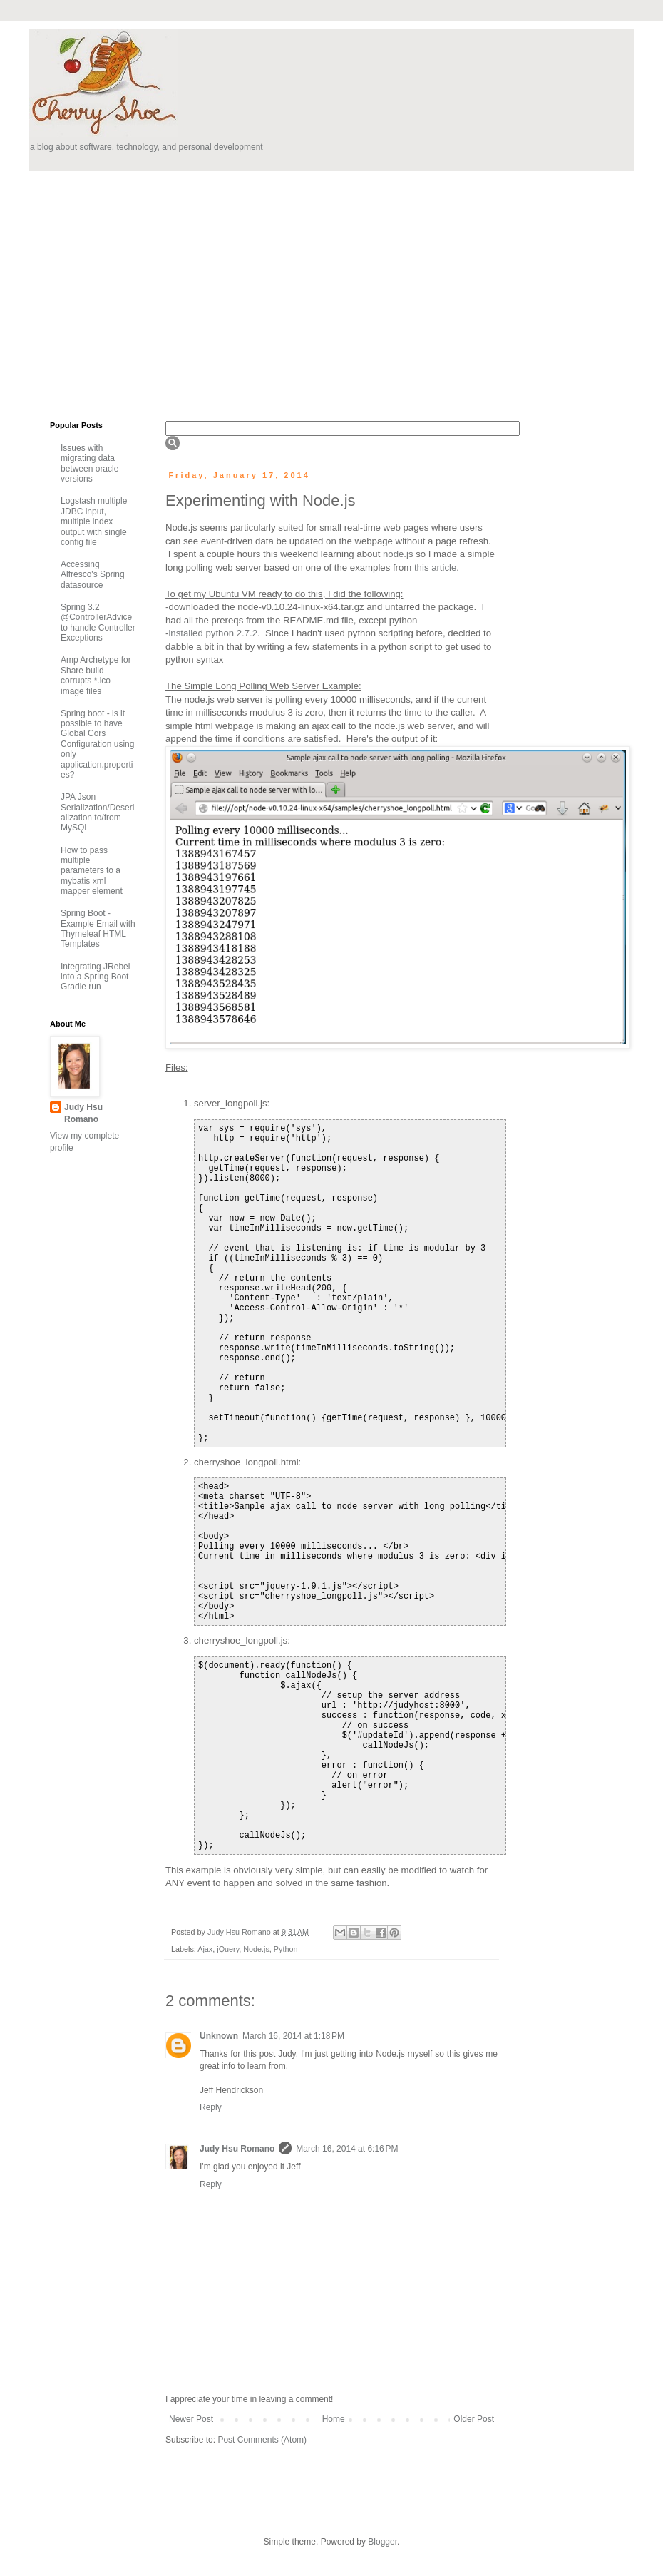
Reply (211, 2107)
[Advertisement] (261, 292)
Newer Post (191, 2419)
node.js (398, 554)
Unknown (219, 2036)
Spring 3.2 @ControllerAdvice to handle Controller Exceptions (98, 622)
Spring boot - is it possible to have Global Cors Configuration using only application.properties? (97, 744)
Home (333, 2419)
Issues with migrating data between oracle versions (89, 463)
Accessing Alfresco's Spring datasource (93, 574)
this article (435, 567)
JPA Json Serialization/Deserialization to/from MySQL (97, 812)
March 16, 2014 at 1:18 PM (293, 2036)
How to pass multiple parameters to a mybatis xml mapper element (92, 871)
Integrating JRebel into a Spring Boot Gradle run (95, 977)
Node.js (256, 1949)
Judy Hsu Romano (240, 1932)
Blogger (382, 2542)
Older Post (473, 2419)
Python (286, 1949)
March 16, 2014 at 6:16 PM (347, 2149)
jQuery (228, 1949)
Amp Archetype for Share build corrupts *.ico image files (96, 675)
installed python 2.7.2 (212, 633)
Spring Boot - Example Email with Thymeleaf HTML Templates (98, 928)
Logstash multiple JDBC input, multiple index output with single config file (94, 521)
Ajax (204, 1949)
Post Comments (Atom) (262, 2440)
